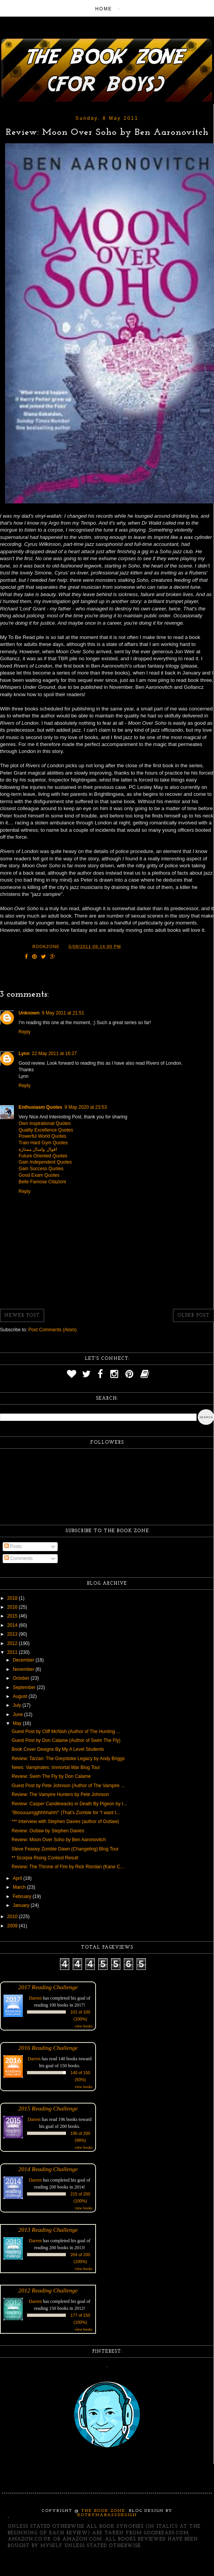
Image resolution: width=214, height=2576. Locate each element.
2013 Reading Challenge (48, 2229)
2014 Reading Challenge (48, 2169)
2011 (13, 1652)
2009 (13, 1926)
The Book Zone (103, 2511)
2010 (13, 1916)
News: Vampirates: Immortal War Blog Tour (56, 1767)
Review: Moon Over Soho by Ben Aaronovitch (59, 1839)
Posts (13, 1546)
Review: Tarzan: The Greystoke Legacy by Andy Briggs (68, 1758)
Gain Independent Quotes (45, 1162)
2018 (13, 1598)
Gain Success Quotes (41, 1168)
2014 (13, 1625)
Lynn (24, 1053)
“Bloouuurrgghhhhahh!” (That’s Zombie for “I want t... (66, 1812)
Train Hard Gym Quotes (43, 1142)
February (23, 1896)
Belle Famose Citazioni (42, 1181)
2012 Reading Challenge (48, 2290)
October (22, 1678)
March (20, 1887)
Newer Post (22, 1315)
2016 (13, 1607)
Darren (35, 1998)
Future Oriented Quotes (43, 1156)
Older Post (193, 1315)
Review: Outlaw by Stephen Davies (48, 1830)
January (22, 1905)
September (25, 1687)
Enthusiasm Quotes (40, 1107)
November (24, 1669)
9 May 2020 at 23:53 (86, 1107)
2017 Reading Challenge (48, 1987)
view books (83, 2026)
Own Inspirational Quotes (45, 1123)
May (18, 1723)
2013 (13, 1634)
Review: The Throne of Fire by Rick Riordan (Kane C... (68, 1866)
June (18, 1714)
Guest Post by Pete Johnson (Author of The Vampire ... (68, 1785)
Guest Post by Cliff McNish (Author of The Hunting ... (66, 1731)
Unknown (29, 1013)
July (17, 1705)
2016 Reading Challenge (48, 2047)
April (18, 1878)
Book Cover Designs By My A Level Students (58, 1749)
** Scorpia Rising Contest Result (45, 1858)
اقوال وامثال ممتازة (38, 1149)
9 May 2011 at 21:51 (63, 1013)
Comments (18, 1558)
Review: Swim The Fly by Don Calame (51, 1776)
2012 (13, 1643)
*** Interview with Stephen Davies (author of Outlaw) (65, 1821)
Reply (25, 1032)
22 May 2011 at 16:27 (54, 1053)
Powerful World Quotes (42, 1136)
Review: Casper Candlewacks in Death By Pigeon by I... (69, 1803)
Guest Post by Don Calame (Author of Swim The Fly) (66, 1740)
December (24, 1660)
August (21, 1696)
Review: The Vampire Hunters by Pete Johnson (60, 1794)
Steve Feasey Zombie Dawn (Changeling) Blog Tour (65, 1849)
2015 (13, 1616)
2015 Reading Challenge (48, 2108)
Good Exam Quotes (39, 1175)
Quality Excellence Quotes (46, 1130)
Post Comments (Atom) (52, 1329)
